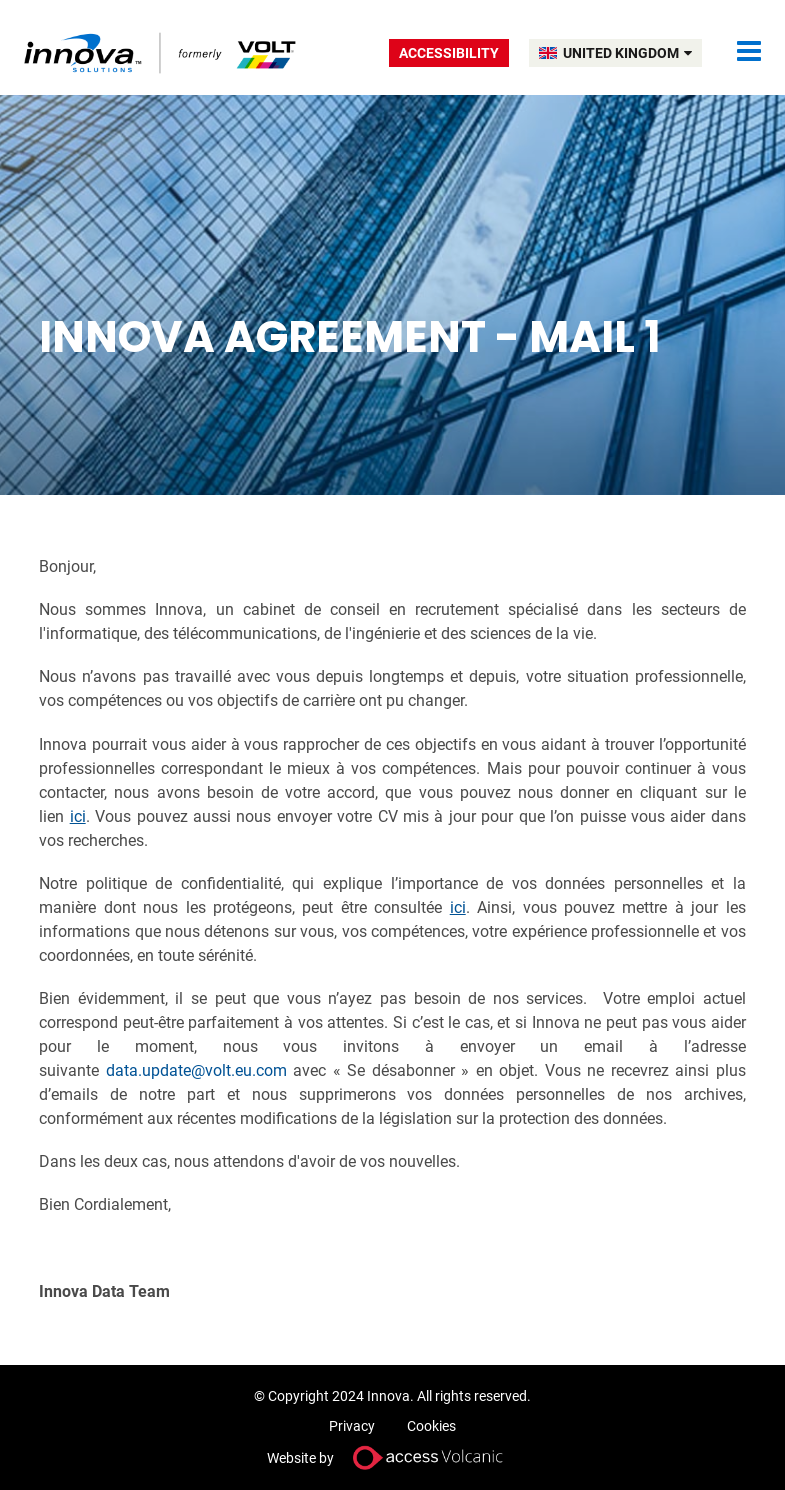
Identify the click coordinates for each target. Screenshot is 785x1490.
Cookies (431, 1426)
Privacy (352, 1426)
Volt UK (161, 52)
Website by (393, 1457)
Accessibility (449, 53)
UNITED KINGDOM (627, 53)
